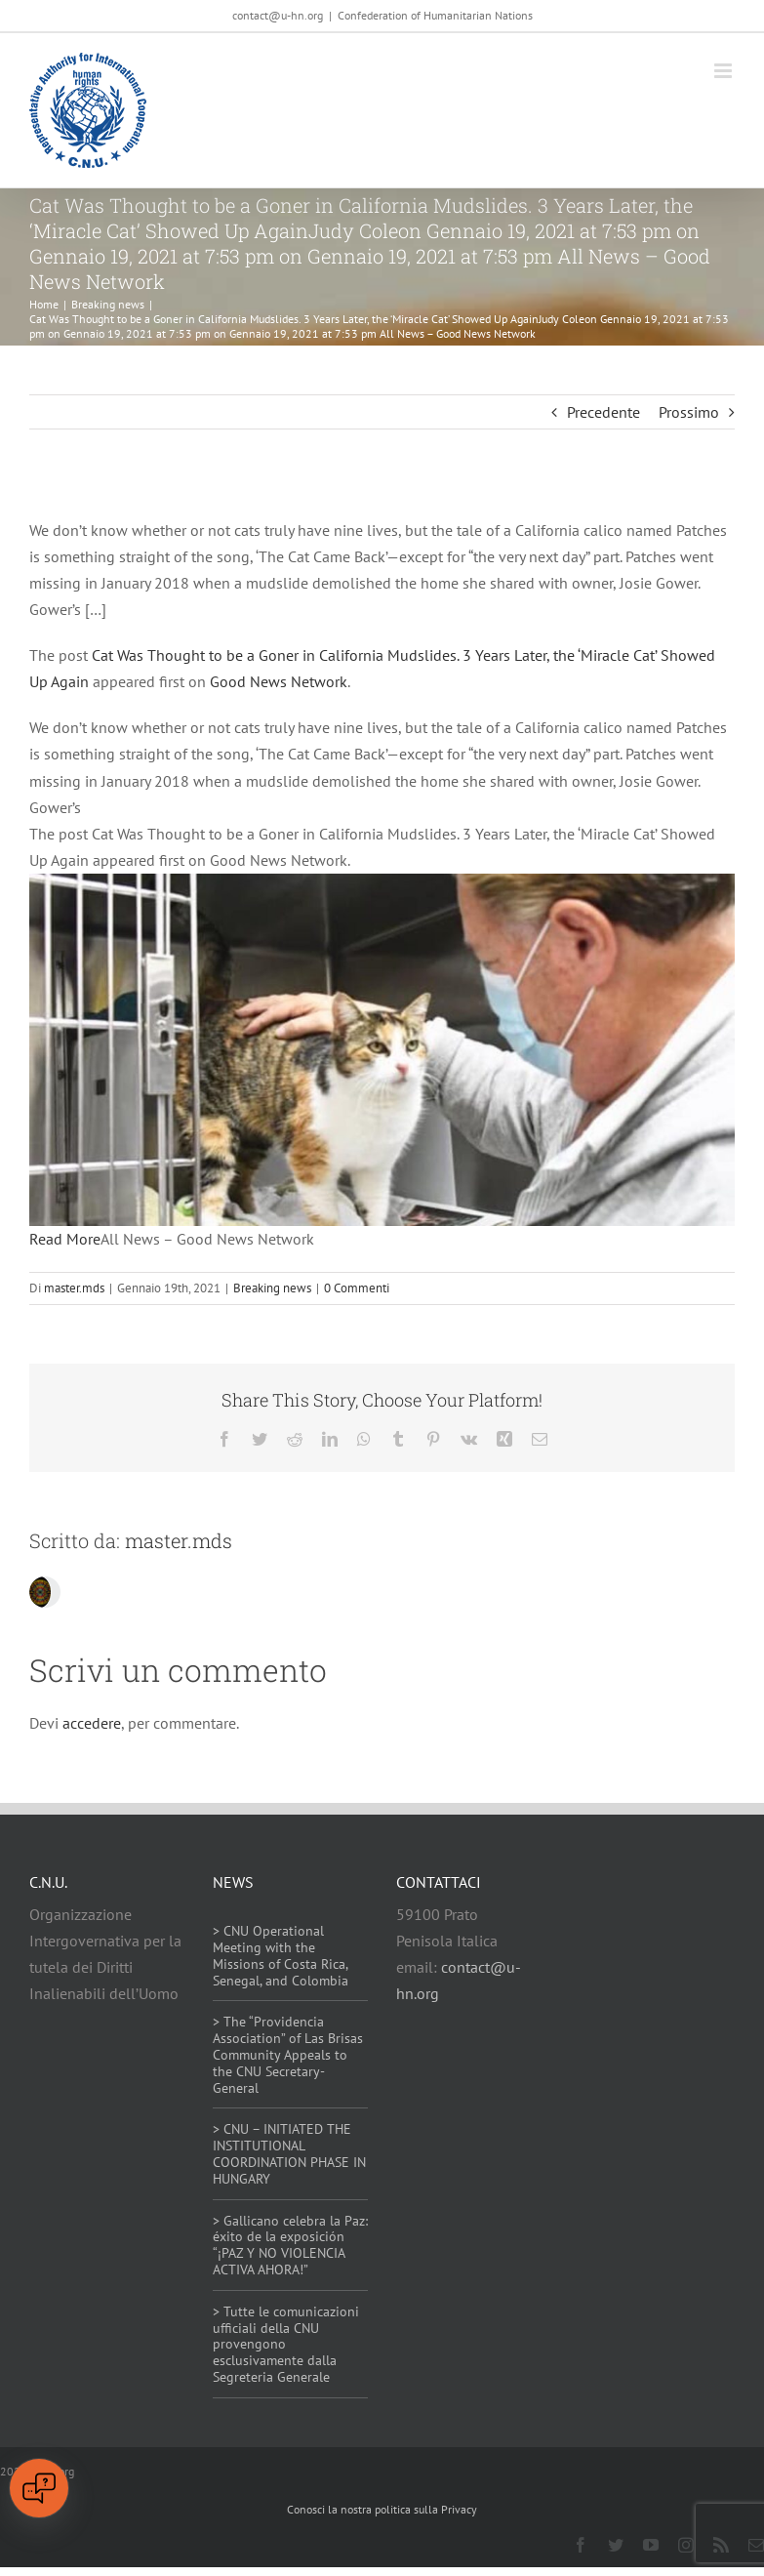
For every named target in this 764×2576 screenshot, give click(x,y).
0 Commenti (356, 1288)
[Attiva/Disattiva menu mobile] (724, 71)
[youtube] (651, 2545)
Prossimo (689, 412)
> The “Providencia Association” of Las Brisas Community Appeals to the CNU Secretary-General (288, 2054)
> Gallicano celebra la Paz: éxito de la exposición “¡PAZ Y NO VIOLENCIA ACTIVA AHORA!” (290, 2245)
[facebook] (580, 2545)
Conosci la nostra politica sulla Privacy (382, 2509)
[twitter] (615, 2545)
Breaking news (272, 1288)
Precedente (603, 412)
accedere (91, 1723)
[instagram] (686, 2545)
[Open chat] (39, 2488)
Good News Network (278, 681)
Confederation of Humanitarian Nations (435, 15)
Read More (65, 1238)
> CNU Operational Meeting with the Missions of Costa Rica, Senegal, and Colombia (280, 1955)
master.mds (74, 1288)
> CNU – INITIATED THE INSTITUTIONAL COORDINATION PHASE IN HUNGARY (289, 2153)
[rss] (721, 2545)
